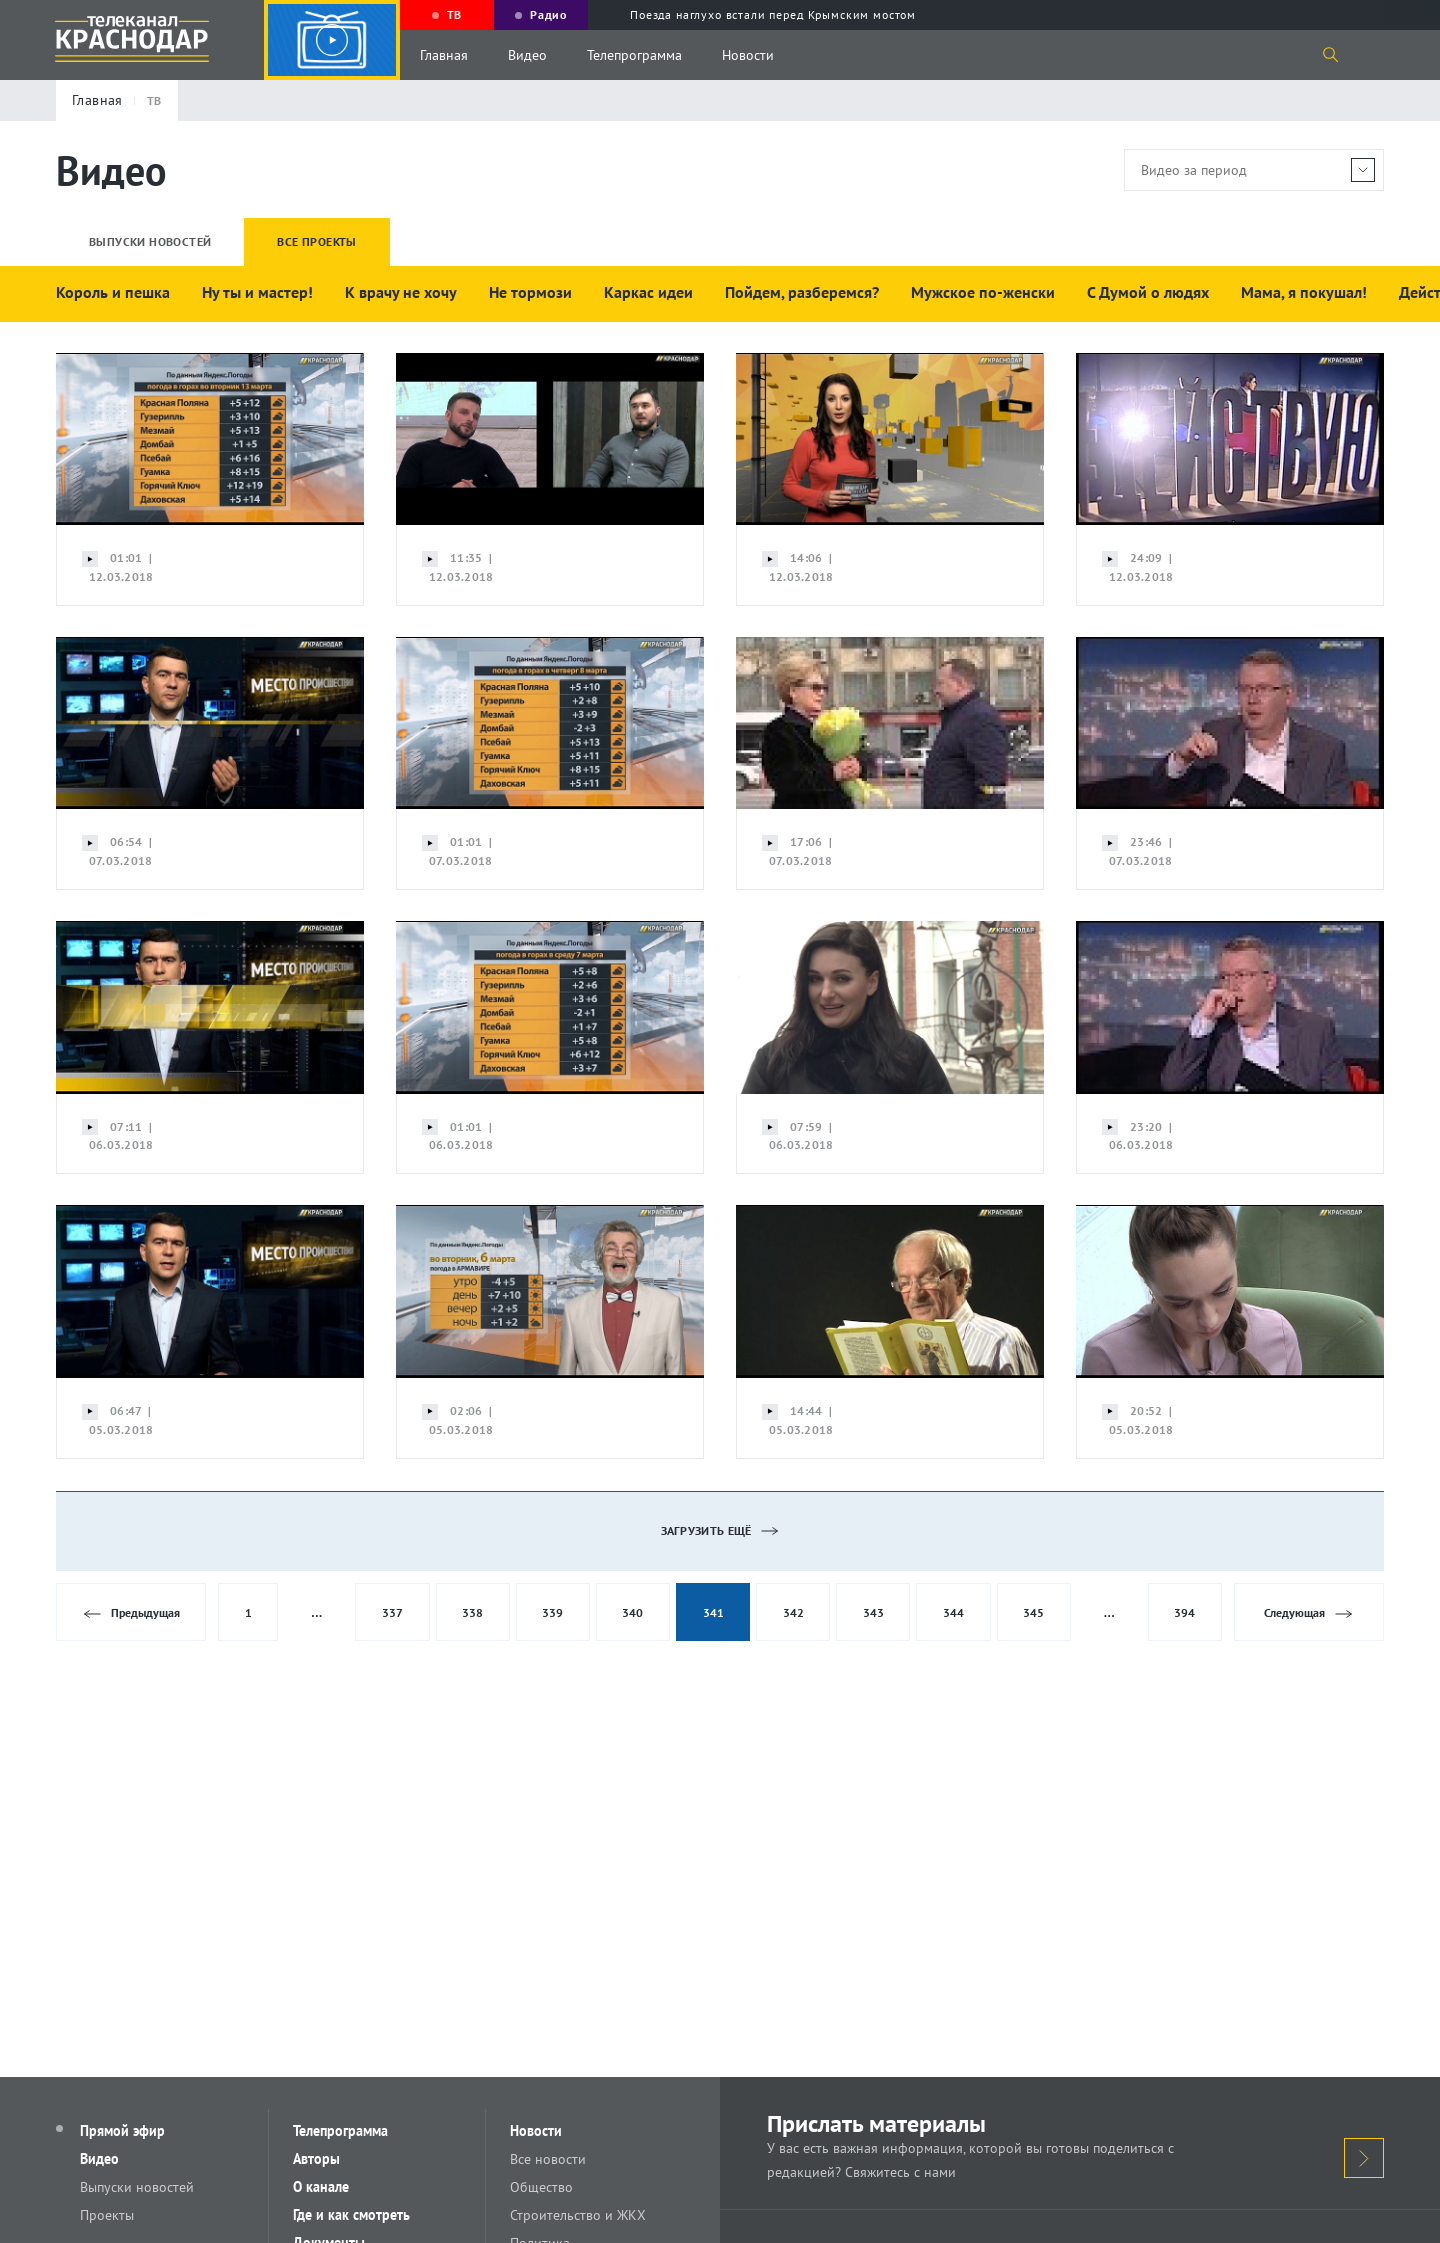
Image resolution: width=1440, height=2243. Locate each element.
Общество (541, 2187)
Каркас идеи (648, 292)
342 (793, 1612)
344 (953, 1612)
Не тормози (530, 292)
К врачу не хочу (401, 292)
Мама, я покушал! (1304, 292)
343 (873, 1612)
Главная (444, 55)
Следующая (1308, 1613)
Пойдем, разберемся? (802, 292)
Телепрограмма (634, 55)
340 (632, 1612)
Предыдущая (131, 1613)
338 (472, 1612)
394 (1184, 1612)
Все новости (548, 2159)
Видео (527, 55)
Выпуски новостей (137, 2187)
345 (1033, 1612)
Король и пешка (113, 292)
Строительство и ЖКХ (578, 2215)
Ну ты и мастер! (257, 292)
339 (552, 1612)
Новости (748, 55)
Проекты (107, 2215)
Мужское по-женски (983, 292)
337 (392, 1612)
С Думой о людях (1148, 292)
